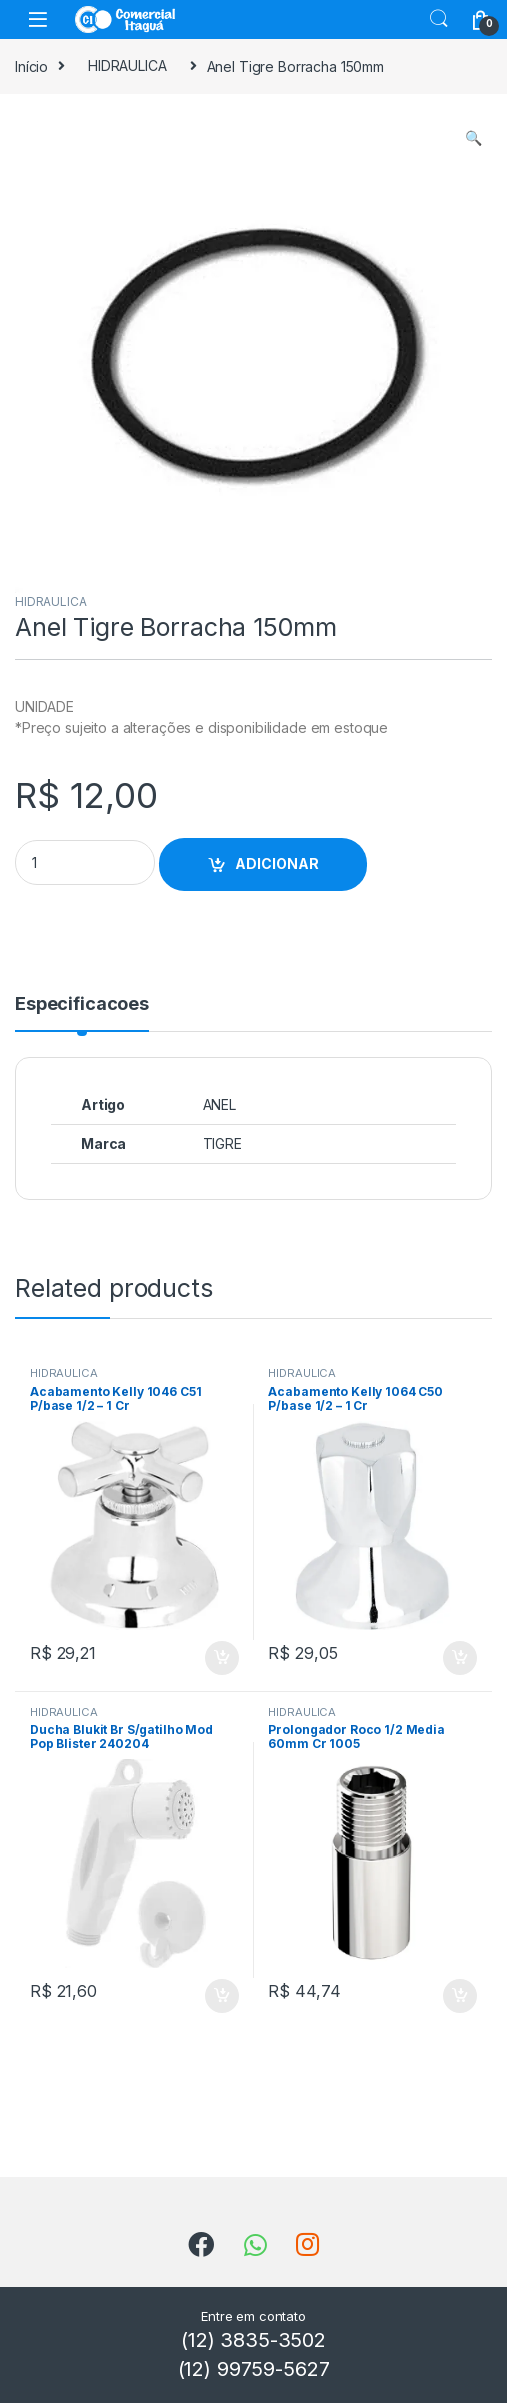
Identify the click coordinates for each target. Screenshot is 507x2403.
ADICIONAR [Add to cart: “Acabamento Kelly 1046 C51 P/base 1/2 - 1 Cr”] (222, 1658)
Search (439, 19)
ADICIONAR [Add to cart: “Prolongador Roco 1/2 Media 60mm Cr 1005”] (460, 1996)
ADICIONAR (277, 863)
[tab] (82, 1013)
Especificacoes (82, 1004)
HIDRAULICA (127, 65)
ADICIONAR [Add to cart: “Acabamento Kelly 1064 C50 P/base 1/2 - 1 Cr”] (460, 1658)
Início (31, 65)
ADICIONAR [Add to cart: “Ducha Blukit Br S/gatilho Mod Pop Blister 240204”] (222, 1996)
